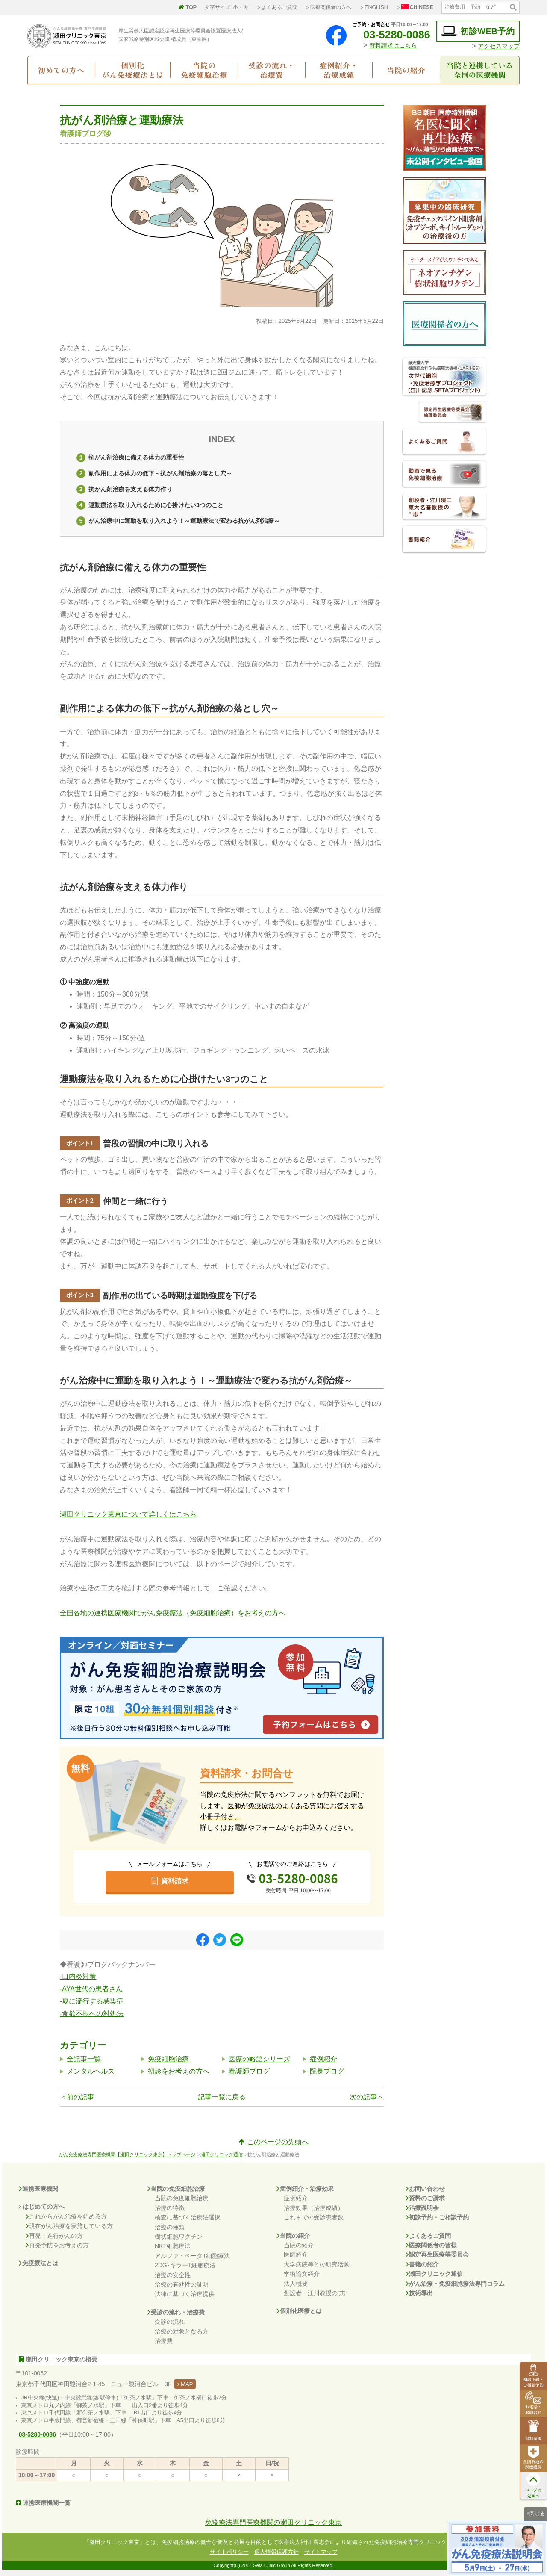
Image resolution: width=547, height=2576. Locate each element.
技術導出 (419, 2299)
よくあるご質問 (428, 2241)
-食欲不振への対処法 (92, 2019)
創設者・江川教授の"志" (316, 2299)
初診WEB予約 (478, 31)
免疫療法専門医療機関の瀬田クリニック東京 (273, 2528)
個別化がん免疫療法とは (133, 69)
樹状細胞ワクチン (179, 2242)
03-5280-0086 (390, 35)
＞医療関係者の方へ (328, 7)
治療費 (164, 2346)
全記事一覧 (84, 2064)
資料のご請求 (425, 2204)
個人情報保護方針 (276, 2558)
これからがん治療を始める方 (66, 2222)
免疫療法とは (38, 2269)
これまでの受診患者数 (314, 2223)
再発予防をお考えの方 (57, 2251)
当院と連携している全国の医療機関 (480, 69)
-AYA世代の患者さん (91, 1994)
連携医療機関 (38, 2194)
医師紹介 (296, 2260)
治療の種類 (170, 2233)
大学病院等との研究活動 (317, 2270)
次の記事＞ (367, 2103)
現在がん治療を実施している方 (69, 2232)
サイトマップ (321, 2558)
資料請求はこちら (393, 45)
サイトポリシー (229, 2558)
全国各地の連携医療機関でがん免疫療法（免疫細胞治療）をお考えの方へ (172, 1619)
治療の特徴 (170, 2213)
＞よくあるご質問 (276, 7)
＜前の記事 (77, 2103)
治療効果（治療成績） (314, 2213)
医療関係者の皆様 (431, 2251)
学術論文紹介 (302, 2279)
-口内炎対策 (78, 1982)
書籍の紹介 (422, 2270)
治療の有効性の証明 (182, 2290)
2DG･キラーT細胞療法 (185, 2271)
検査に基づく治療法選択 (188, 2223)
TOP (188, 7)
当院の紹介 (406, 70)
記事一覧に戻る (222, 2103)
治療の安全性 (173, 2281)
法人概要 (296, 2289)
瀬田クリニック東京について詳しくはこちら (128, 1520)
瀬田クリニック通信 (221, 2160)
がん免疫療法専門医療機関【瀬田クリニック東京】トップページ (127, 2160)
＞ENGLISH (373, 7)
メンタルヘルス (91, 2077)
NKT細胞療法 (173, 2251)
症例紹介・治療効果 (305, 2194)
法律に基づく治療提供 (185, 2299)
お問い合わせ (425, 2194)
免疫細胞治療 (168, 2064)
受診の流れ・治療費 (271, 69)
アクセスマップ (499, 46)
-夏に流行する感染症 (92, 2007)
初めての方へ (61, 70)
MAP (185, 2390)
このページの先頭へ (273, 2148)
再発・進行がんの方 (54, 2241)
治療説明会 (422, 2214)
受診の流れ (170, 2327)
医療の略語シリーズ (259, 2064)
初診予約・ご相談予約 (437, 2223)
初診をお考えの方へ (178, 2077)
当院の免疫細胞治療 (204, 69)
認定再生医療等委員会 (437, 2260)
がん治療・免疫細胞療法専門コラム (455, 2289)
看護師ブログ (249, 2077)
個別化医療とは (299, 2317)
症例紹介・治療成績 (339, 69)
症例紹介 (323, 2064)
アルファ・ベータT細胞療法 (192, 2261)
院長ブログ (327, 2077)
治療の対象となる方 (182, 2337)
